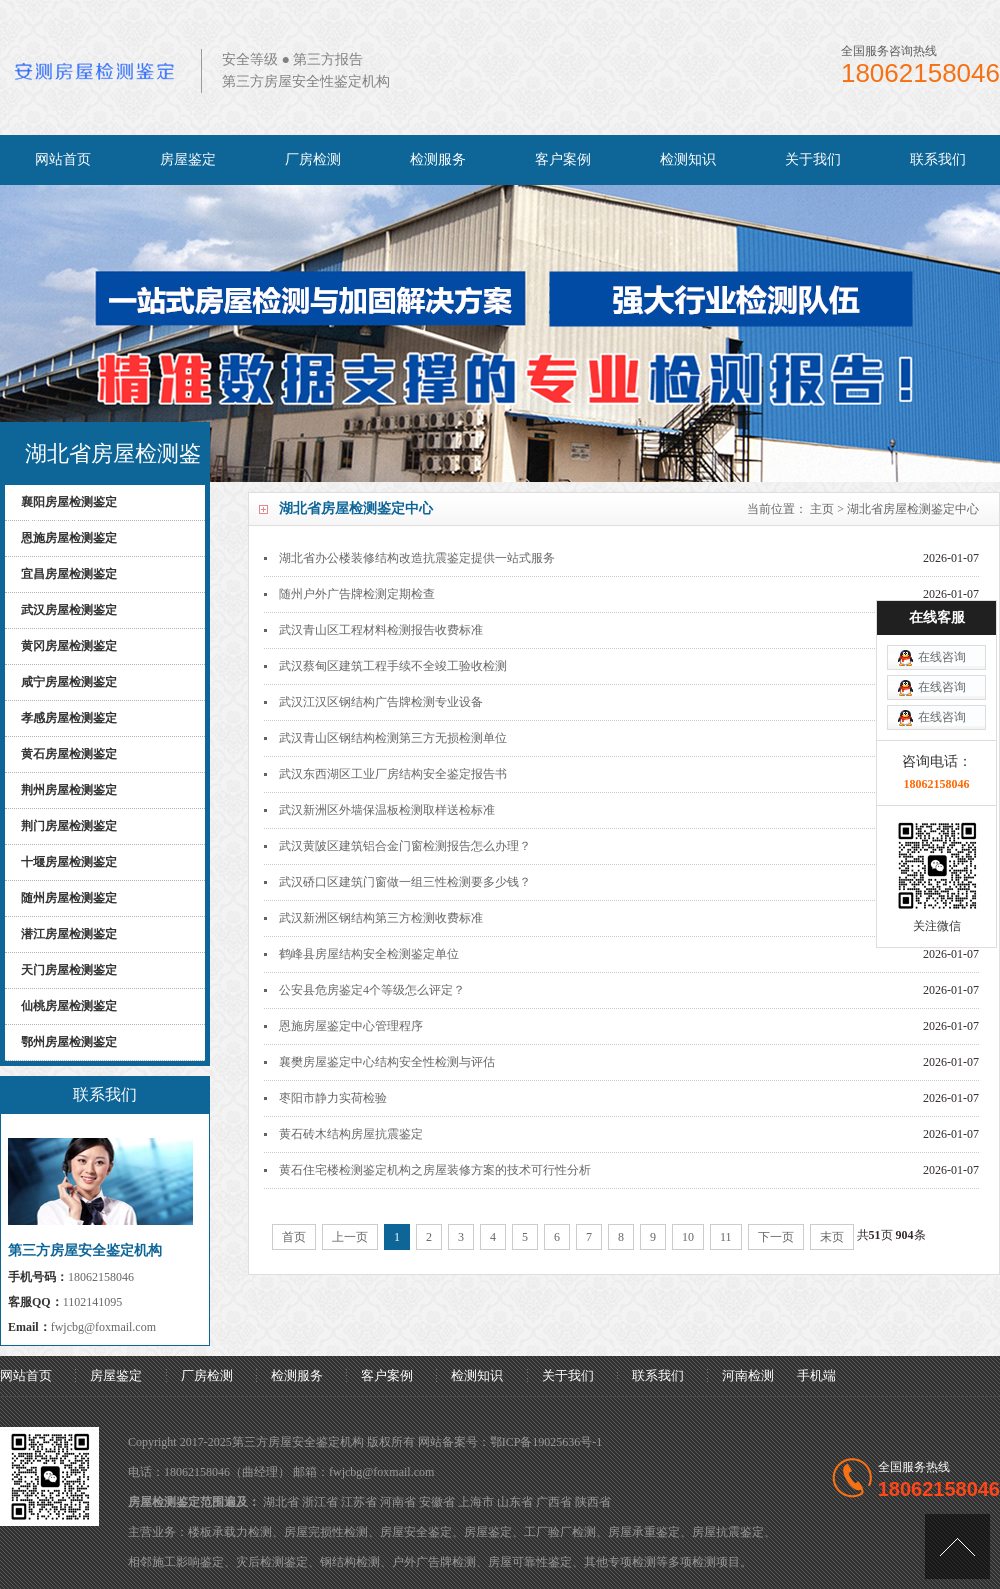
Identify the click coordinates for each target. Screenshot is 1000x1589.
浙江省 (320, 1502)
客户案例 (563, 159)
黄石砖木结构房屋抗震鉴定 (351, 1134)
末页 (832, 1237)
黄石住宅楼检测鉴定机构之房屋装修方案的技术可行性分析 (435, 1170)
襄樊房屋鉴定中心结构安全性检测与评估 (387, 1062)
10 (688, 1237)
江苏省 (359, 1502)
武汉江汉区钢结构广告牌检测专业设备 (381, 702)
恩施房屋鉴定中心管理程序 (351, 1026)
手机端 (816, 1375)
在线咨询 (942, 612)
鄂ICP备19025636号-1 (546, 1442)
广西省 (554, 1502)
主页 (822, 509)
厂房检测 (313, 159)
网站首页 (63, 159)
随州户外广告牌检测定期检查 (357, 594)
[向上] (957, 1546)
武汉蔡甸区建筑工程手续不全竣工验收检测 (393, 666)
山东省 (515, 1502)
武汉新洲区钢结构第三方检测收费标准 (381, 918)
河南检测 (748, 1375)
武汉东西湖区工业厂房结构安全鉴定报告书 (393, 774)
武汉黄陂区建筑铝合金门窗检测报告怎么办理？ (405, 846)
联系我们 (938, 159)
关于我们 (813, 159)
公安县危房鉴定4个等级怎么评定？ (372, 990)
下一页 (776, 1237)
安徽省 (437, 1502)
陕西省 (593, 1502)
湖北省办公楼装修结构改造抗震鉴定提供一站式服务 (417, 558)
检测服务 (438, 159)
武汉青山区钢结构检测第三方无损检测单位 (393, 738)
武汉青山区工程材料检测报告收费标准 (381, 630)
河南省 (398, 1502)
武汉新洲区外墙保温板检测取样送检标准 (387, 810)
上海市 (476, 1502)
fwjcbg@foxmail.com (103, 1327)
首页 (294, 1237)
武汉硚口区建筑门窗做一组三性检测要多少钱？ (405, 882)
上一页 (350, 1237)
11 (726, 1237)
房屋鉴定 (188, 159)
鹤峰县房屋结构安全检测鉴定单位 (369, 954)
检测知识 (688, 159)
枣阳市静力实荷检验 (333, 1098)
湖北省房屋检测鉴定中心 (913, 509)
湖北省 (281, 1502)
